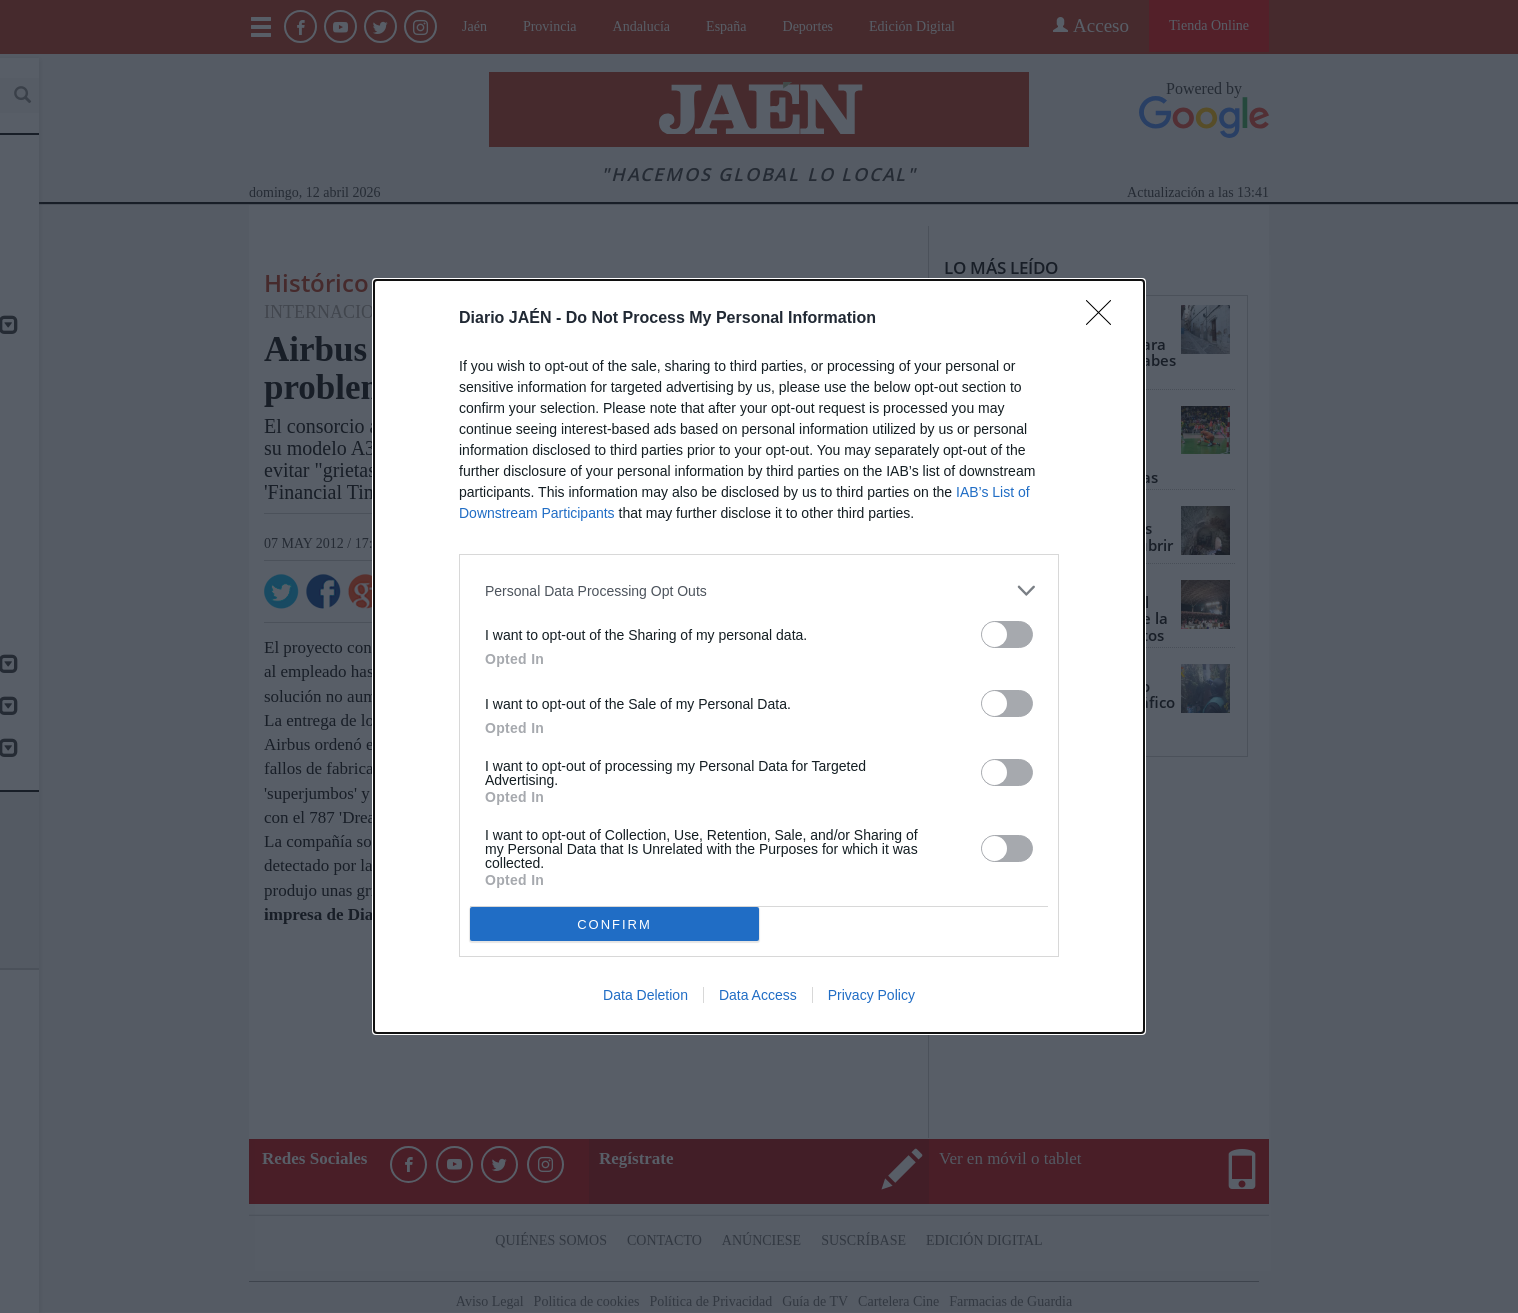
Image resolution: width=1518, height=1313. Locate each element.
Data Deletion (645, 995)
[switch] (1007, 634)
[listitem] (759, 590)
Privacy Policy (871, 995)
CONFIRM (614, 924)
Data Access (758, 995)
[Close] (1105, 319)
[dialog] (759, 656)
